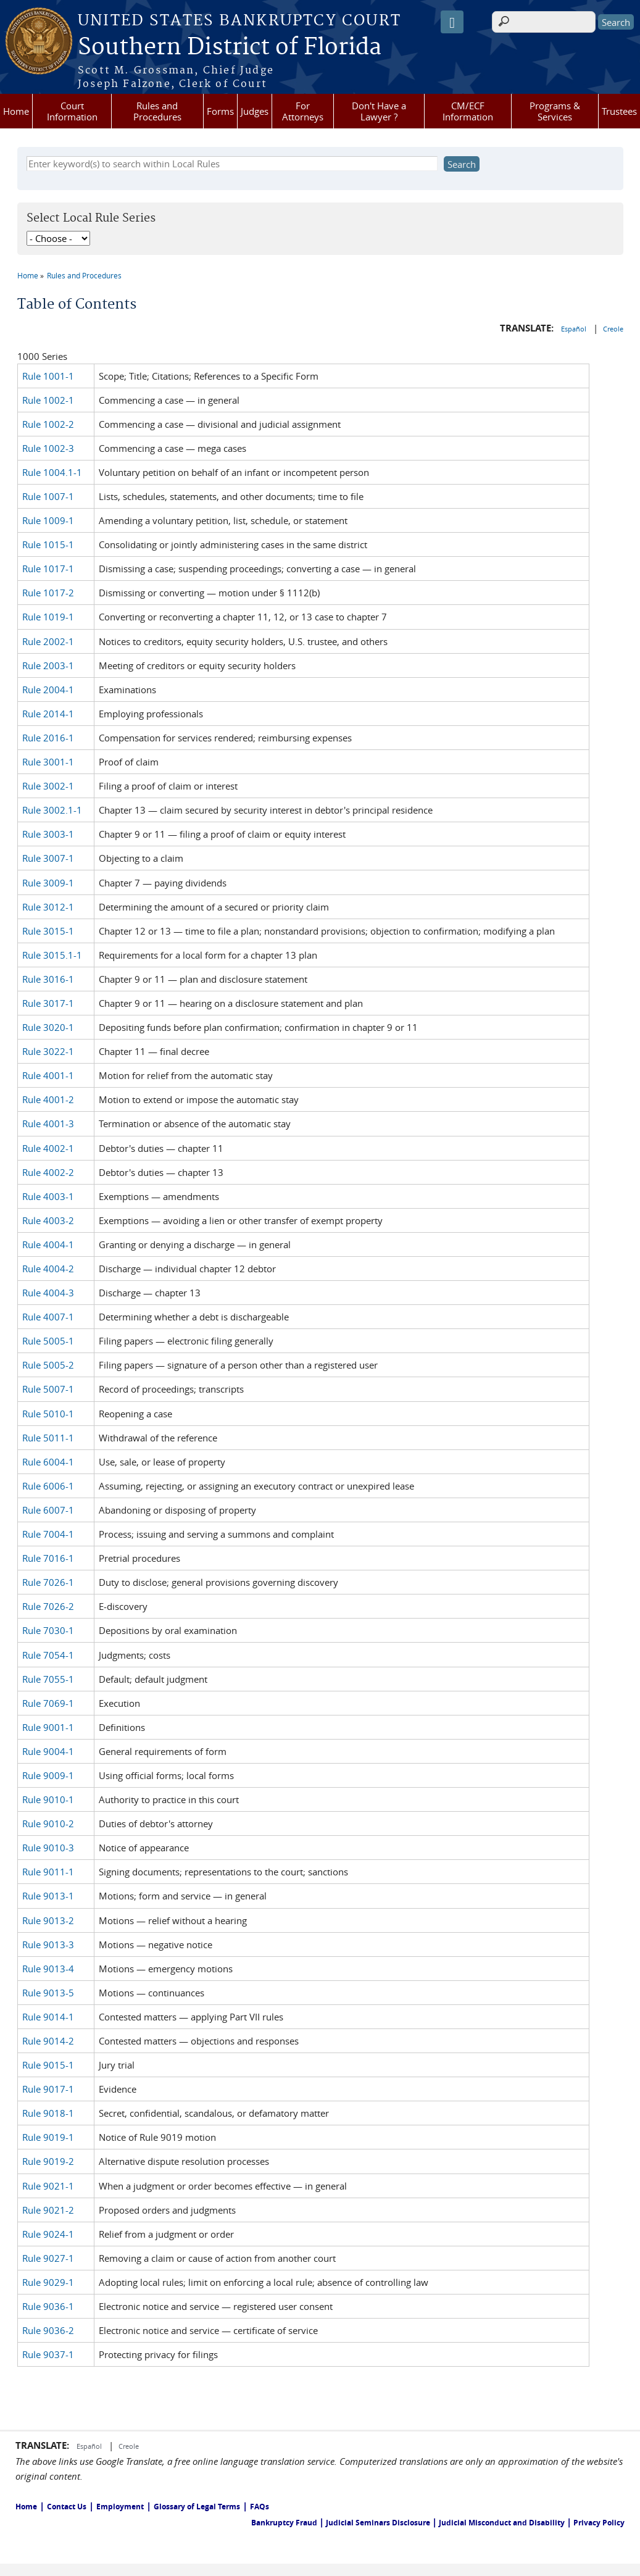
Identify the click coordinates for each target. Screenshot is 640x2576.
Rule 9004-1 (48, 1751)
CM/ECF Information (468, 111)
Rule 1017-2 (48, 592)
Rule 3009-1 (48, 883)
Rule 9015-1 (48, 2065)
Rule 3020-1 (48, 1027)
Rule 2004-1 (48, 689)
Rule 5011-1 (48, 1438)
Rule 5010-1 (48, 1413)
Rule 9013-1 (48, 1896)
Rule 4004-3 (48, 1292)
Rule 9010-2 (48, 1823)
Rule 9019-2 (48, 2161)
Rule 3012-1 (48, 907)
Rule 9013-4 (48, 1968)
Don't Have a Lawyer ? (379, 111)
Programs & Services (555, 111)
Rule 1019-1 (48, 617)
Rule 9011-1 (48, 1871)
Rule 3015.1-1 (52, 955)
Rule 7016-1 (48, 1558)
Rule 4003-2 (48, 1220)
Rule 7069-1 (48, 1703)
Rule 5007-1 (48, 1389)
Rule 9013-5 (48, 1992)
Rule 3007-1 (48, 858)
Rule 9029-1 (48, 2282)
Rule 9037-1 (48, 2354)
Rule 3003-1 (48, 834)
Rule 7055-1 (48, 1679)
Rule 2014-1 (48, 713)
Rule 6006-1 (48, 1486)
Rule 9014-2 (48, 2041)
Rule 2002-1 (48, 641)
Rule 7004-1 (48, 1534)
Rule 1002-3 (48, 448)
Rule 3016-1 (48, 979)
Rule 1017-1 (48, 568)
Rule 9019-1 (48, 2137)
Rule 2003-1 (48, 665)
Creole (613, 328)
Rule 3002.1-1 (52, 810)
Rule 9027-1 (48, 2258)
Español (574, 328)
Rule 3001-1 (48, 762)
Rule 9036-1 (48, 2306)
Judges (254, 111)
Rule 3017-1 (48, 1003)
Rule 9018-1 (48, 2113)
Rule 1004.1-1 (52, 472)
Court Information (72, 111)
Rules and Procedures (157, 111)
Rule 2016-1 (48, 738)
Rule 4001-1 (48, 1075)
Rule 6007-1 (48, 1510)
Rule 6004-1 (48, 1462)
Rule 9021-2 (48, 2210)
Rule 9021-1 (48, 2186)
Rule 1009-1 (48, 520)
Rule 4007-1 (48, 1317)
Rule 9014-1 (48, 2017)
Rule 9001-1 (48, 1727)
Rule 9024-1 (48, 2234)
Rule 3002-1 (48, 786)
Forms (220, 111)
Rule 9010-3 (48, 1847)
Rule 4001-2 (48, 1099)
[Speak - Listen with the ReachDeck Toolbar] (452, 21)
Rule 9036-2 (48, 2330)
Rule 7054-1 (48, 1655)
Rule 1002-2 (48, 424)
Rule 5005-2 (48, 1365)
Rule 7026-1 (48, 1582)
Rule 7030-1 (48, 1630)
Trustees (619, 111)
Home (16, 111)
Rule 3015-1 (48, 931)
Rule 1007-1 (48, 496)
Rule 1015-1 (48, 544)
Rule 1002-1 (48, 400)
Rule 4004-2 (48, 1268)
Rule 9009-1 (48, 1775)
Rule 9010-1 (48, 1799)
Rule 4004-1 (48, 1244)
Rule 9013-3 (48, 1944)
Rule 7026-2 (48, 1606)
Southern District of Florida (229, 47)
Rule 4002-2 (48, 1172)
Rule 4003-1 (48, 1196)
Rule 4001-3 (48, 1123)
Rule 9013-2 (48, 1920)
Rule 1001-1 (48, 376)
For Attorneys (302, 111)
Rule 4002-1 (48, 1148)
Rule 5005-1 (48, 1341)
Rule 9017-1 (48, 2089)
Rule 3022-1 (48, 1051)
